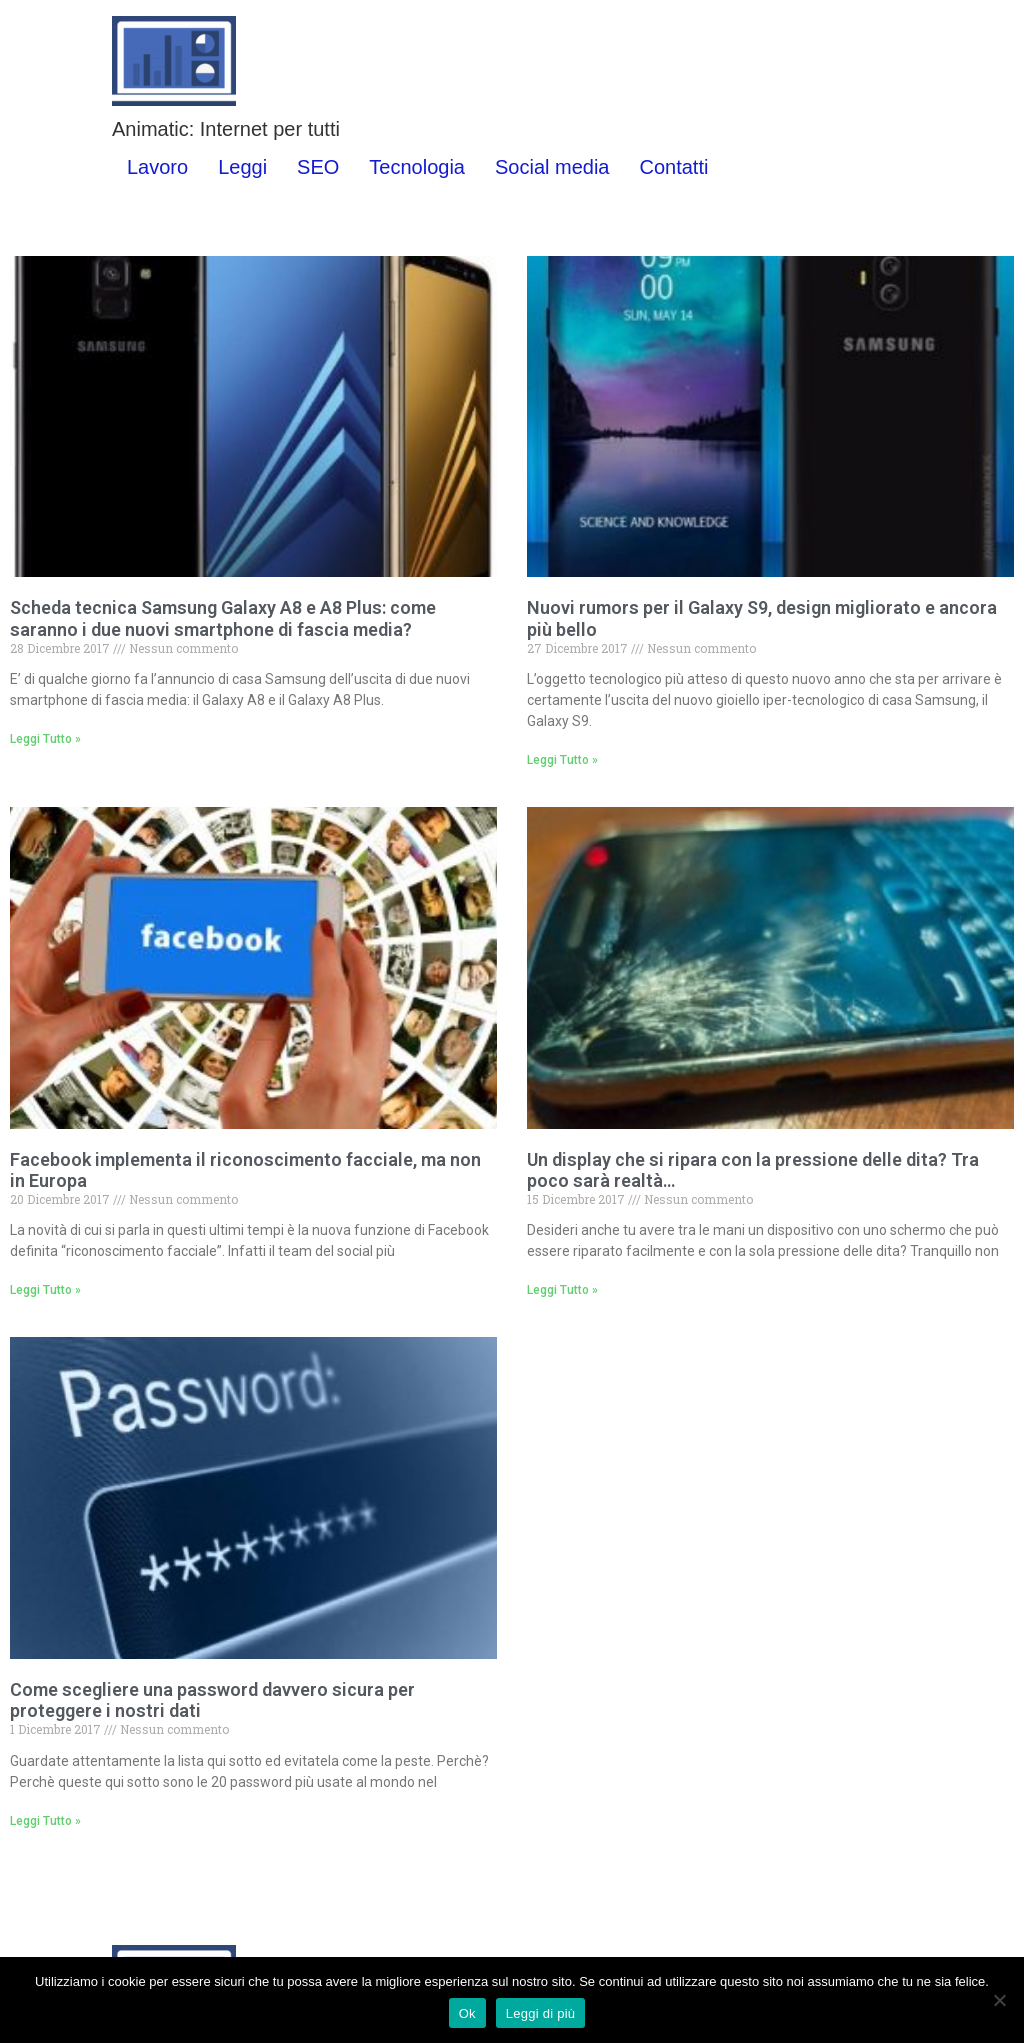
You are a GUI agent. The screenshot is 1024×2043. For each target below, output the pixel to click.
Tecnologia (417, 167)
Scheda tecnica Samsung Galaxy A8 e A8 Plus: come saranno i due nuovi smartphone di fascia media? (223, 618)
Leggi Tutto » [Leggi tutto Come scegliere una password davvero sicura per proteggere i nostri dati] (45, 1821)
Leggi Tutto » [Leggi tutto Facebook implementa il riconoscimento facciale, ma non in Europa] (45, 1290)
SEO (318, 167)
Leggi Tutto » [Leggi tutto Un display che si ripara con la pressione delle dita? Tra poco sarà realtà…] (562, 1290)
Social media (552, 167)
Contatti (673, 167)
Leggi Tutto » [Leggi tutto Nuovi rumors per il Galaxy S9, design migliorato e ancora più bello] (562, 760)
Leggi (242, 167)
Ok (467, 2013)
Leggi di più (541, 2013)
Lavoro (157, 167)
